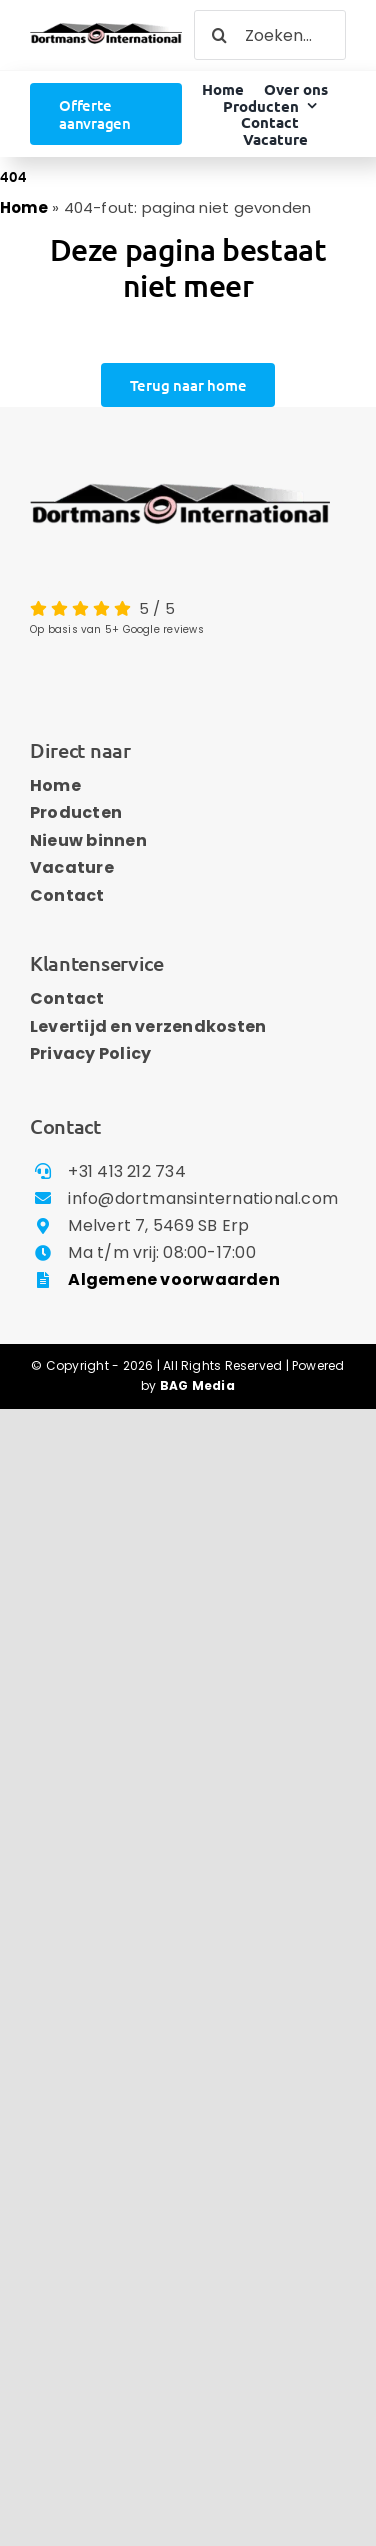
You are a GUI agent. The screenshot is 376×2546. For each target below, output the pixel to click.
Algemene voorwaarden (174, 1279)
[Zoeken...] (270, 35)
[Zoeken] (219, 35)
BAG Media (197, 1385)
